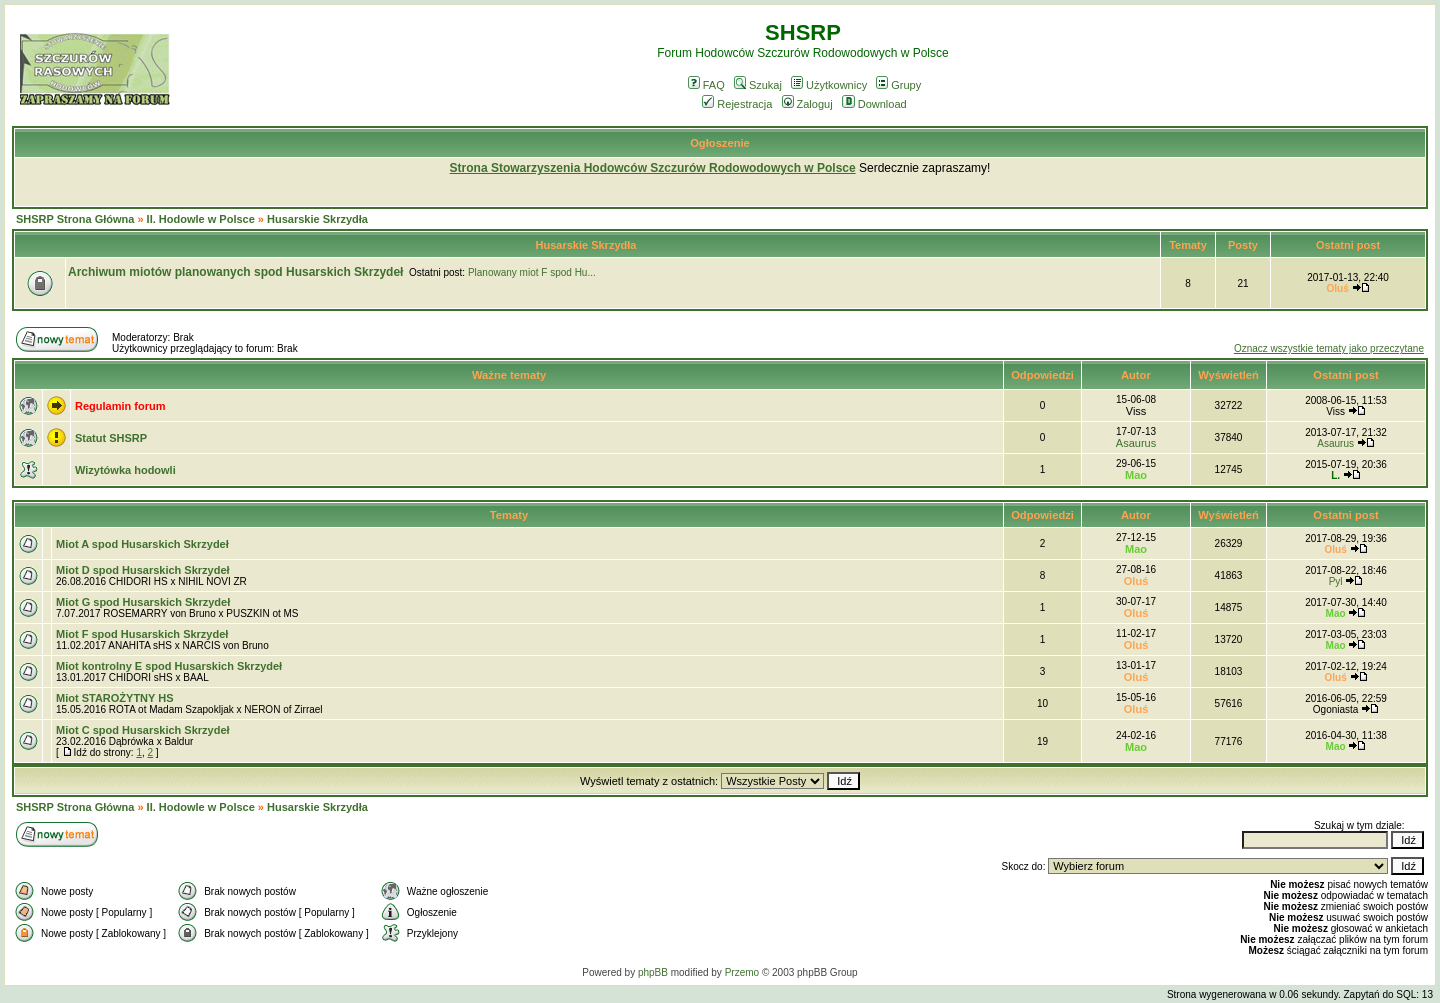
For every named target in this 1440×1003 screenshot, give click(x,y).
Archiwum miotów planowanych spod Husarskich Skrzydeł (235, 272)
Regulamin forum (120, 406)
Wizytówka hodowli (125, 470)
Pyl (1336, 581)
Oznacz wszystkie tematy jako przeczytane (1329, 348)
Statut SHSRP (111, 438)
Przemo (742, 972)
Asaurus (1136, 443)
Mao (1136, 475)
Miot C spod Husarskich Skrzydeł (143, 730)
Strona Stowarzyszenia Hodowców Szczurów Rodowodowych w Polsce (653, 168)
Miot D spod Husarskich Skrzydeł (143, 570)
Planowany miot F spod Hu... (532, 272)
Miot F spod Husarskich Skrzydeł (142, 634)
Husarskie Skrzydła (317, 219)
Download (874, 104)
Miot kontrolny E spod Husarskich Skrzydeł (169, 666)
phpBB (653, 972)
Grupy (898, 85)
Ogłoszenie (720, 143)
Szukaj (758, 85)
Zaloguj (807, 104)
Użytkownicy (829, 85)
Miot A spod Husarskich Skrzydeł (142, 544)
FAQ (706, 85)
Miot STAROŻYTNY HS (115, 698)
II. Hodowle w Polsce (201, 219)
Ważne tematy (509, 375)
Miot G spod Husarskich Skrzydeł (143, 602)
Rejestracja (737, 104)
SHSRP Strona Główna (75, 219)
